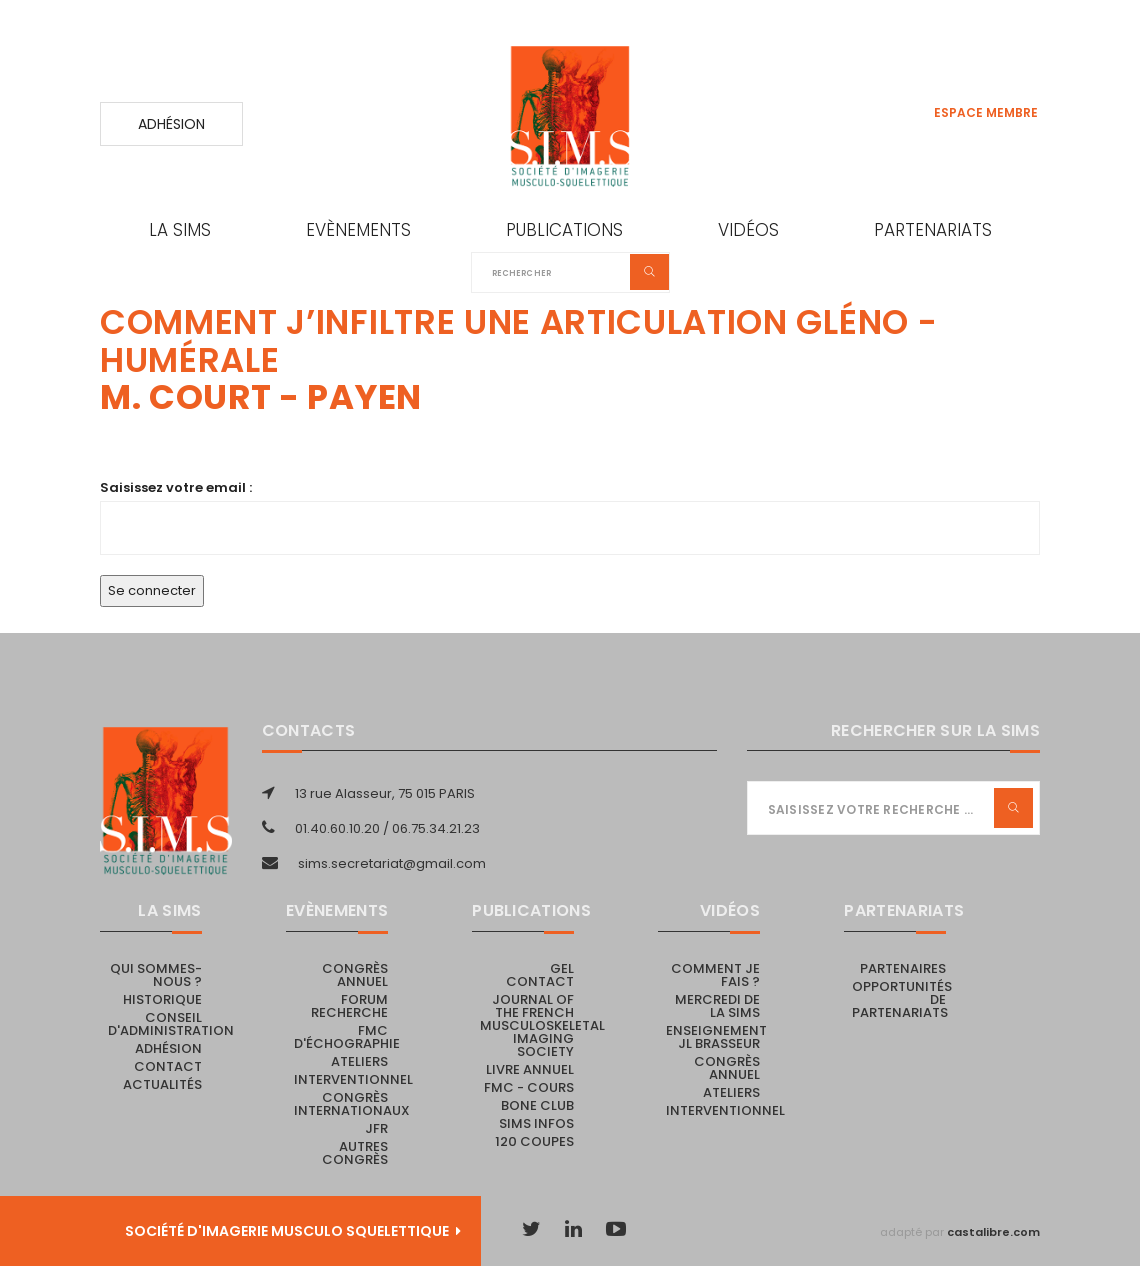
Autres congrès (355, 1153)
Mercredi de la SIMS (717, 1006)
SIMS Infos (536, 1123)
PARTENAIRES (903, 968)
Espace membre (986, 112)
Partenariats (933, 230)
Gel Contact (540, 975)
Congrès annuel (355, 975)
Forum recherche (349, 1006)
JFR (376, 1128)
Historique (162, 999)
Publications (564, 230)
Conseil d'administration (171, 1024)
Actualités (162, 1084)
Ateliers (359, 1061)
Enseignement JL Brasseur (716, 1037)
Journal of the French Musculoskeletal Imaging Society (542, 1025)
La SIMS (180, 230)
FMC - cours (529, 1087)
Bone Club (537, 1105)
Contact (168, 1066)
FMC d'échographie (347, 1037)
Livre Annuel (530, 1069)
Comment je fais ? (715, 975)
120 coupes (534, 1141)
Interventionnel (353, 1079)
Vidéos (748, 230)
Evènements (358, 230)
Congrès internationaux (352, 1104)
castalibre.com (993, 1232)
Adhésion (171, 124)
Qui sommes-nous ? (156, 975)
